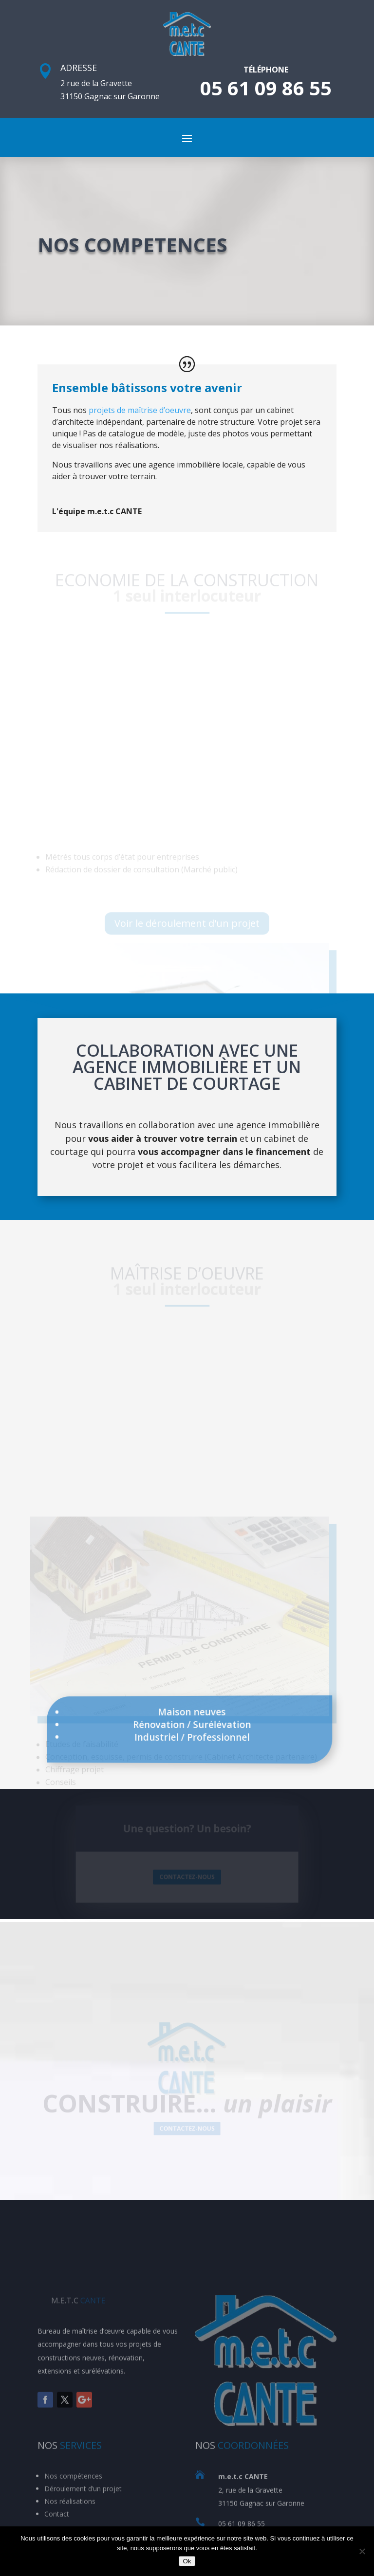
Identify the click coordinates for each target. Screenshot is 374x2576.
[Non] (362, 2551)
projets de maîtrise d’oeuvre (140, 410)
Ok (187, 2561)
